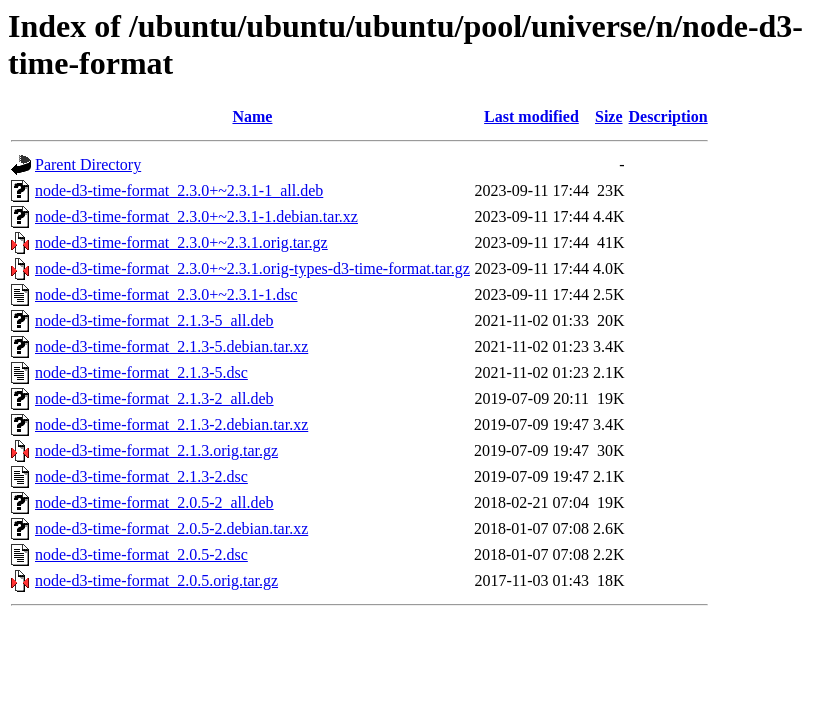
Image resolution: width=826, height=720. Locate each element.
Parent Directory (88, 164)
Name (252, 116)
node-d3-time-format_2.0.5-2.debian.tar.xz (171, 528)
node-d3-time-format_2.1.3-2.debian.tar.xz (171, 424)
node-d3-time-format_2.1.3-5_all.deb (154, 320)
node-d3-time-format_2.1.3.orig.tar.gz (156, 450)
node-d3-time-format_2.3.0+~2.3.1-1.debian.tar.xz (196, 216)
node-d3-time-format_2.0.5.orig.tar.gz (156, 580)
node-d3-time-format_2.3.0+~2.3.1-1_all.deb (179, 190)
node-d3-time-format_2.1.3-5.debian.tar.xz (171, 346)
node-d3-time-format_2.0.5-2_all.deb (154, 502)
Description (668, 116)
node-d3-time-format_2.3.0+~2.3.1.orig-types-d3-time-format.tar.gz (252, 268)
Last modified (531, 116)
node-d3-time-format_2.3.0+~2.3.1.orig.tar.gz (181, 242)
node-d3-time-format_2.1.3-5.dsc (141, 372)
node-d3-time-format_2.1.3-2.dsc (141, 476)
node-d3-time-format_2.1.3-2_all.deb (154, 398)
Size (609, 116)
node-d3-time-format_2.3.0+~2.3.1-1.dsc (166, 294)
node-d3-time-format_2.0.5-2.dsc (141, 554)
